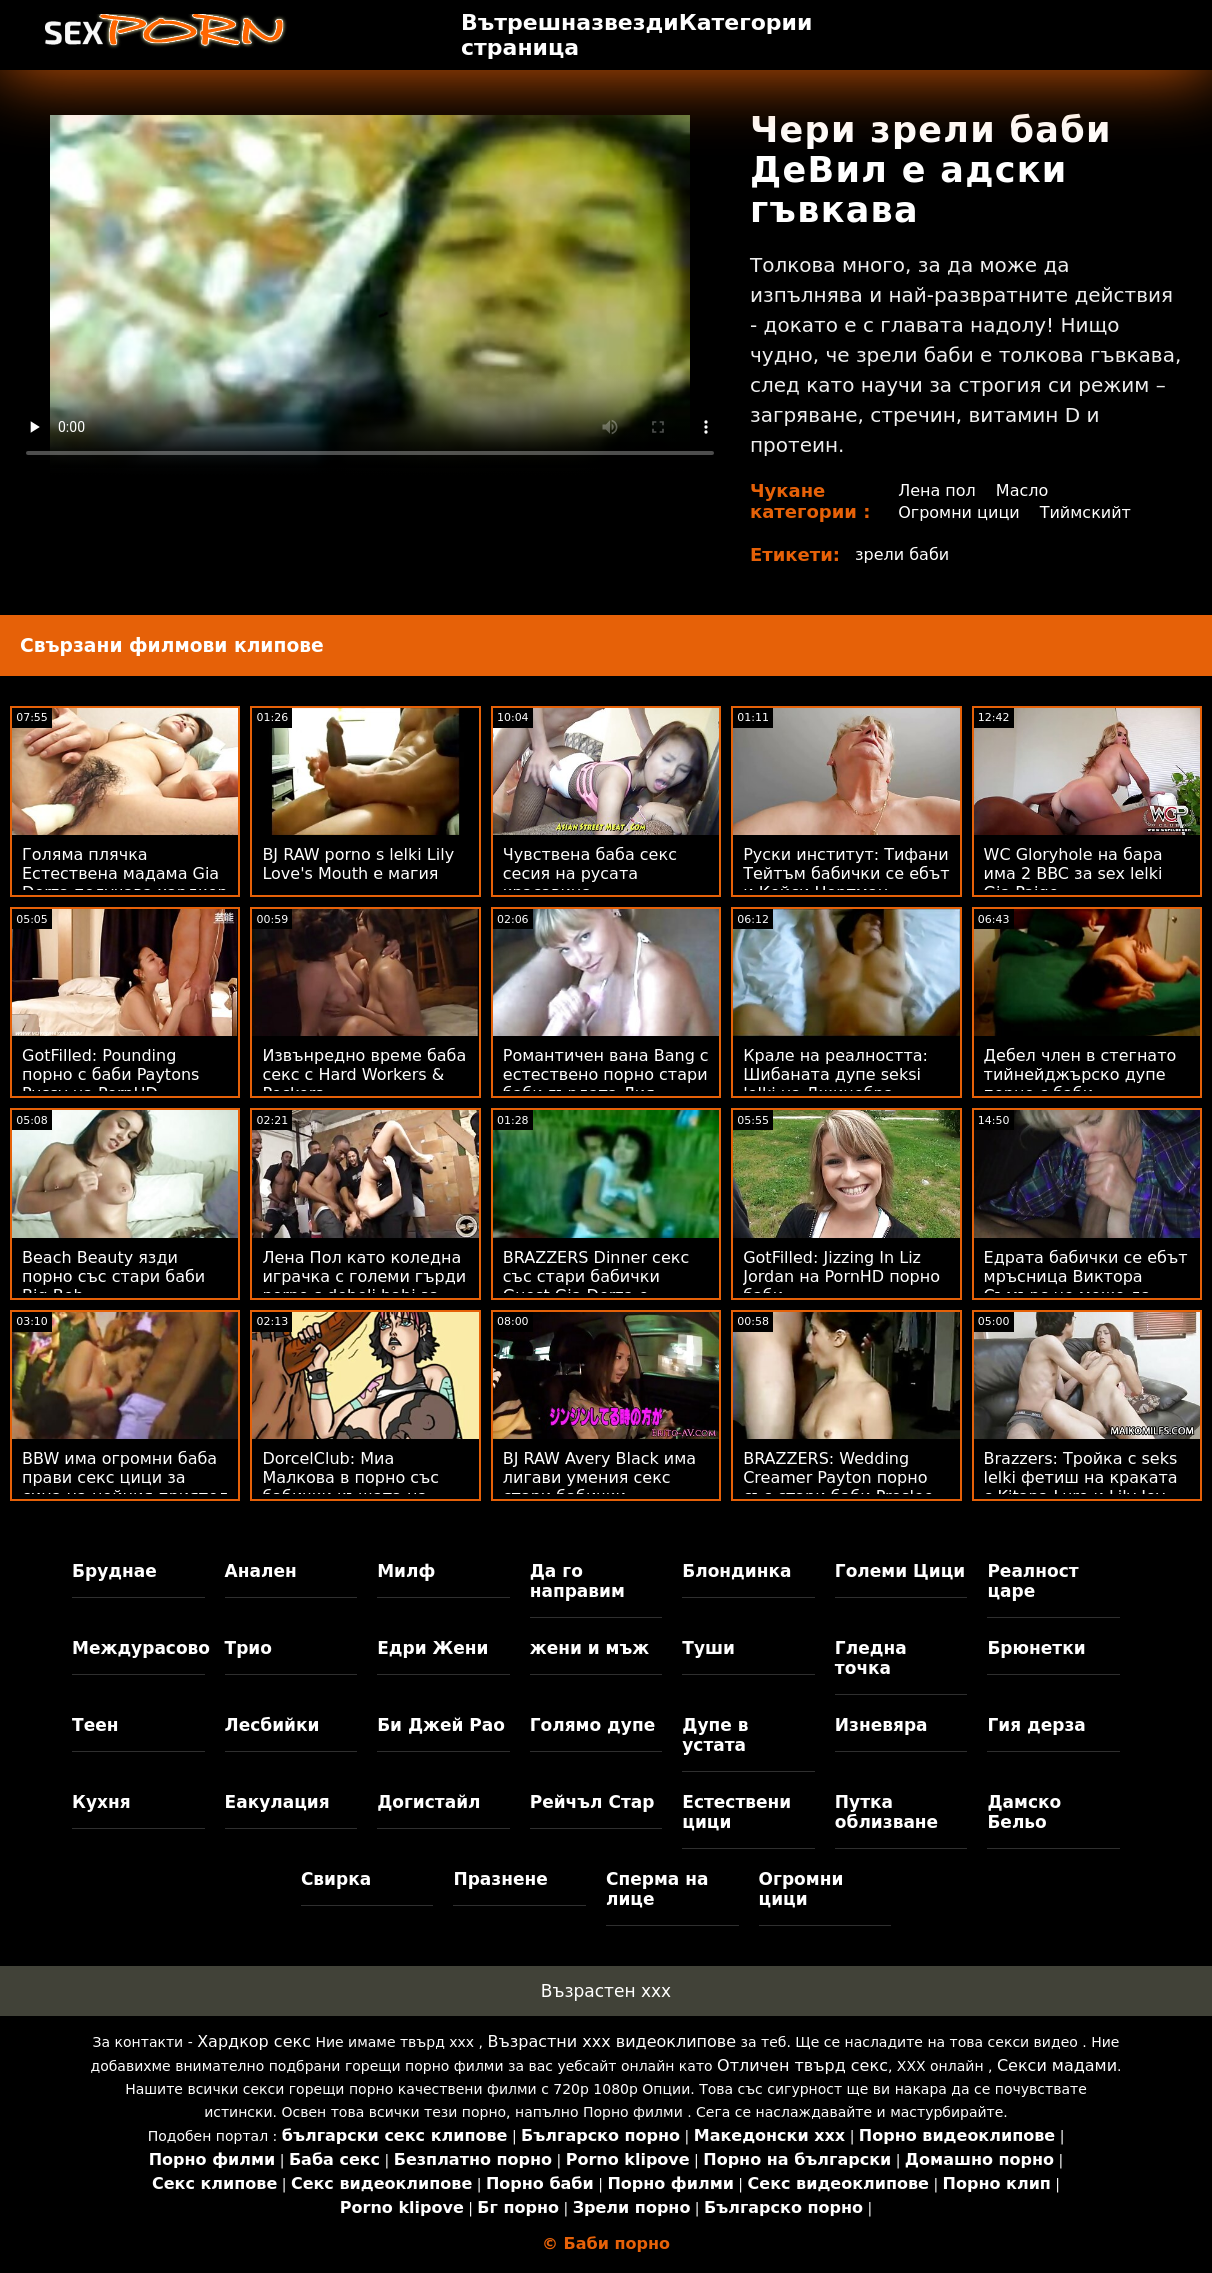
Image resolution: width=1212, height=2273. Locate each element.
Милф (406, 1571)
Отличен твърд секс (802, 2065)
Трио (248, 1648)
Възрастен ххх (606, 1991)
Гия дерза (1036, 1725)
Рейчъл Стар (592, 1802)
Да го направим (577, 1581)
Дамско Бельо (1024, 1812)
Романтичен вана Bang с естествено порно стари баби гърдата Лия (606, 1074)
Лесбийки (272, 1725)
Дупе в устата (715, 1735)
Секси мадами (1057, 2065)
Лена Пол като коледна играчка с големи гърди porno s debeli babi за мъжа (364, 1286)
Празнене (500, 1879)
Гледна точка (871, 1658)
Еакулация (277, 1802)
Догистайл (428, 1802)
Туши (708, 1648)
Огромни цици (959, 512)
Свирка (336, 1879)
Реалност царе (1032, 1581)
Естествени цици (736, 1812)
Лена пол (937, 490)
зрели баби (902, 554)
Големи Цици (900, 1571)
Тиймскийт (1085, 512)
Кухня (101, 1802)
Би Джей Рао (441, 1725)
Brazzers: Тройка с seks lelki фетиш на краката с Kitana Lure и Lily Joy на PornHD (1081, 1487)
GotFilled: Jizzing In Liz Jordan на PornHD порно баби (841, 1276)
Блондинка (736, 1571)
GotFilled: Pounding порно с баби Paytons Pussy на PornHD (110, 1074)
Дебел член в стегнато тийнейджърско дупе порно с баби (1080, 1074)
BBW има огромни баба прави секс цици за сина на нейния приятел (125, 1477)
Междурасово (138, 1648)
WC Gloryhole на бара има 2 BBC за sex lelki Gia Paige (1073, 873)
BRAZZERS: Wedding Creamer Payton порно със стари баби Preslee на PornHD (838, 1487)
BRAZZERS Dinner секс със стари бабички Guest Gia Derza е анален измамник (596, 1286)
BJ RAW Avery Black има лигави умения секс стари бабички (599, 1477)
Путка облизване (886, 1812)
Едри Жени (432, 1648)
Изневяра (881, 1725)
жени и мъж (589, 1648)
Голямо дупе (592, 1725)
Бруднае (114, 1571)
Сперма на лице (657, 1889)
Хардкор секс (254, 2041)
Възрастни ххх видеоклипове (611, 2041)
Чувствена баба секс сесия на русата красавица (590, 873)
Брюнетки (1036, 1648)
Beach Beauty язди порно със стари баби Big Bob (113, 1276)
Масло (1022, 490)
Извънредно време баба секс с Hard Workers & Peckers (364, 1074)
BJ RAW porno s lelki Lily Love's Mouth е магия (358, 864)
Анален (261, 1571)
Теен (95, 1725)
